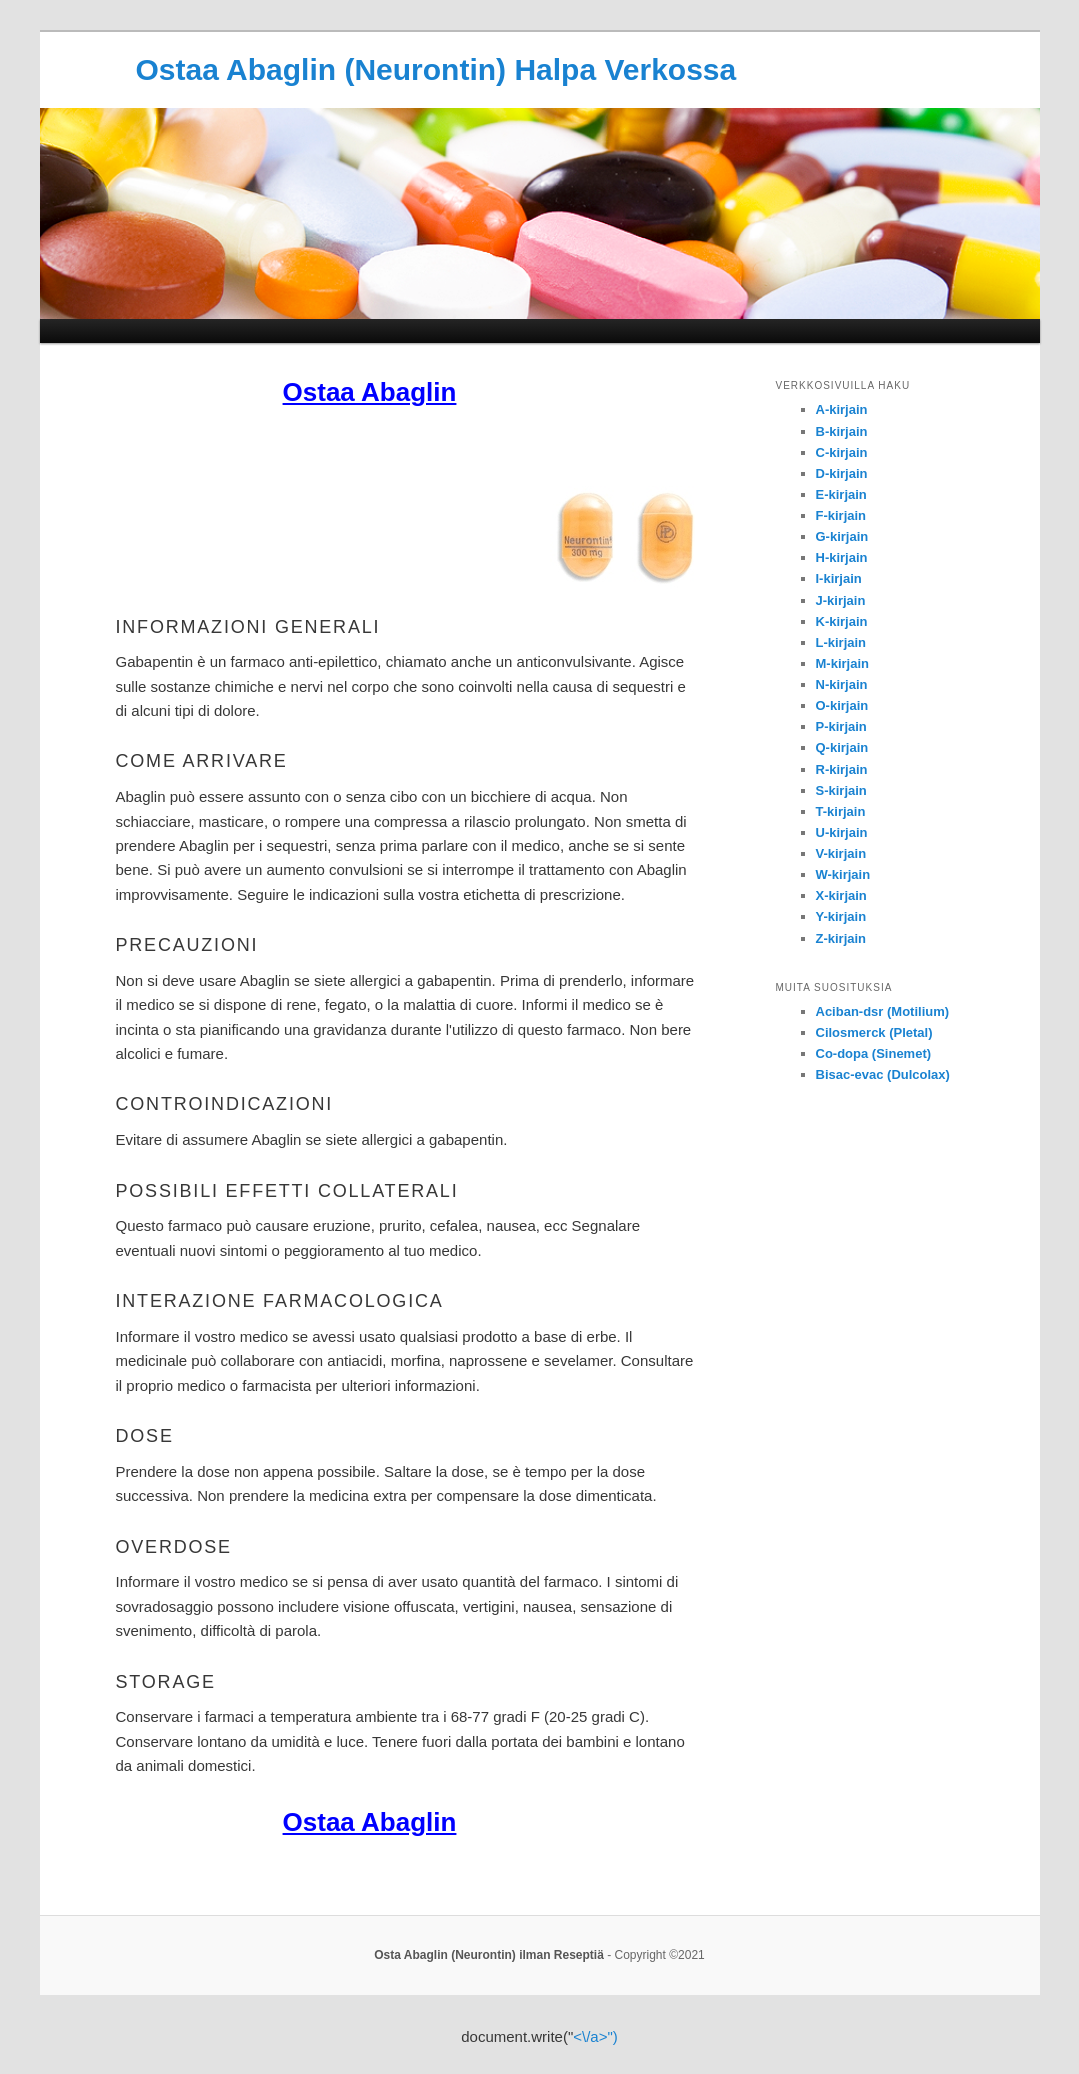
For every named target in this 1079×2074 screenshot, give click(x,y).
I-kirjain (839, 578)
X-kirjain (841, 895)
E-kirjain (841, 494)
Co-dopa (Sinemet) (874, 1053)
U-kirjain (842, 832)
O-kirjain (842, 705)
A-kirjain (842, 409)
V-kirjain (841, 853)
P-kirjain (841, 726)
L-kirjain (841, 642)
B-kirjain (842, 431)
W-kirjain (843, 874)
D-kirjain (842, 473)
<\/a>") (595, 2036)
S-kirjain (841, 790)
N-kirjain (842, 684)
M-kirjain (842, 663)
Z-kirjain (841, 938)
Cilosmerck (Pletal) (874, 1032)
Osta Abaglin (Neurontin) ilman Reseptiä (489, 1955)
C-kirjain (842, 452)
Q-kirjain (842, 747)
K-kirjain (842, 621)
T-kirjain (841, 811)
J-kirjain (841, 600)
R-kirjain (842, 769)
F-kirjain (841, 515)
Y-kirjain (841, 916)
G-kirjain (842, 536)
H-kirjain (842, 557)
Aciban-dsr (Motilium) (883, 1011)
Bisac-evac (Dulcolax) (883, 1074)
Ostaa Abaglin (370, 392)
